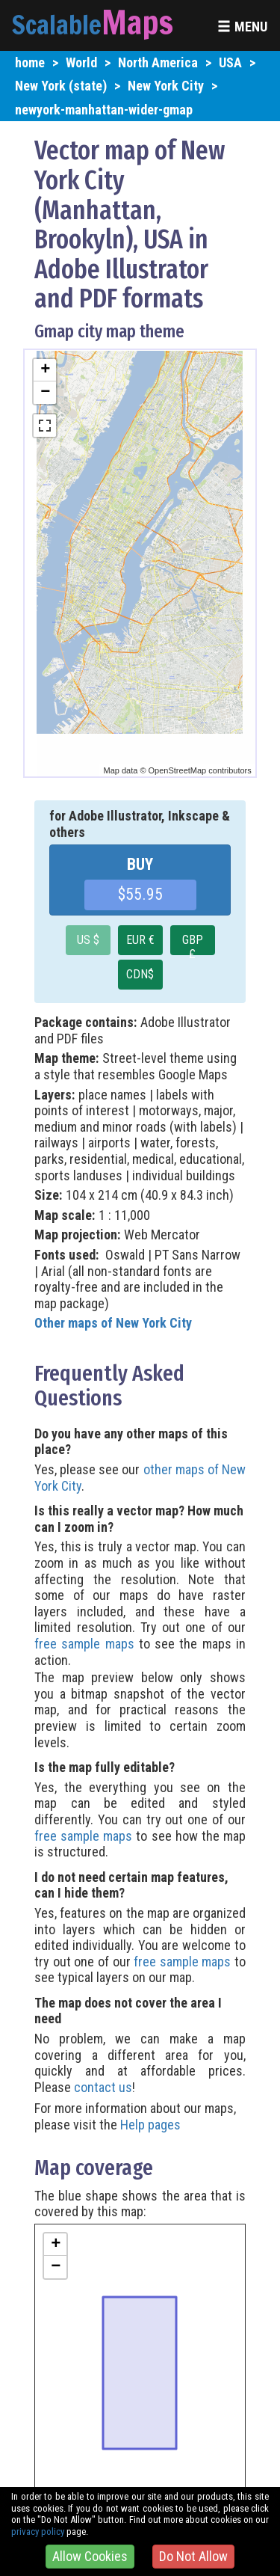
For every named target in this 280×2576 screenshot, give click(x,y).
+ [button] (45, 370)
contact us (103, 2087)
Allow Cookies (90, 2556)
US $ (88, 940)
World (81, 62)
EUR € (140, 940)
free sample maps (84, 1644)
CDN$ (140, 974)
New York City (166, 85)
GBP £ (192, 944)
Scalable (57, 24)
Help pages (150, 2124)
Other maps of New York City (113, 1323)
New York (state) (61, 85)
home (30, 62)
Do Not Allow (193, 2556)
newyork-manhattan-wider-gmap (104, 109)
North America (158, 62)
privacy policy (37, 2531)
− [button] (45, 392)
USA (230, 62)
